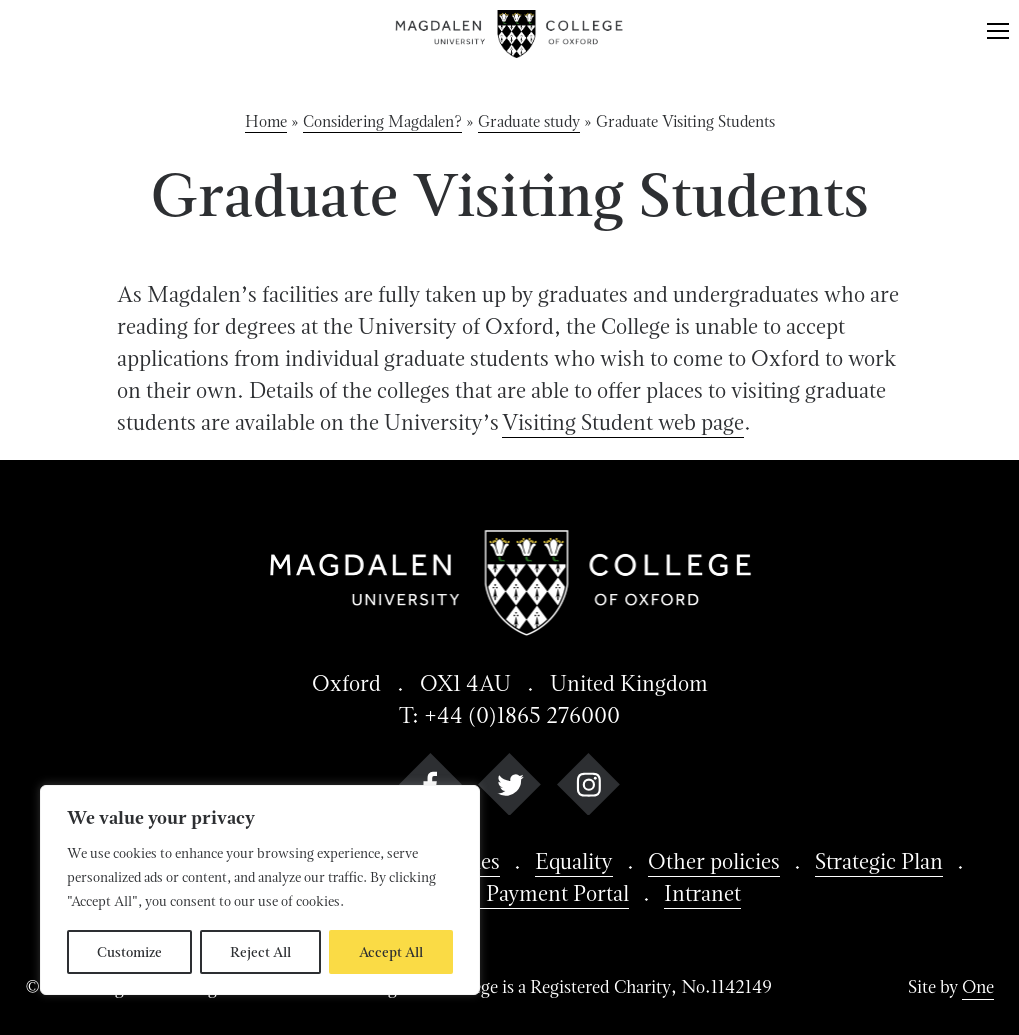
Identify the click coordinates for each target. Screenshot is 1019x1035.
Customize (129, 952)
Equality (574, 861)
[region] (260, 890)
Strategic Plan (879, 861)
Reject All (260, 952)
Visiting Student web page (623, 422)
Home (266, 121)
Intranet (702, 893)
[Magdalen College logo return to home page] (510, 34)
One (978, 986)
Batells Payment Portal (524, 893)
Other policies (714, 861)
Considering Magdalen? (382, 121)
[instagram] (588, 788)
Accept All (391, 952)
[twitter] (509, 788)
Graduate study (529, 121)
